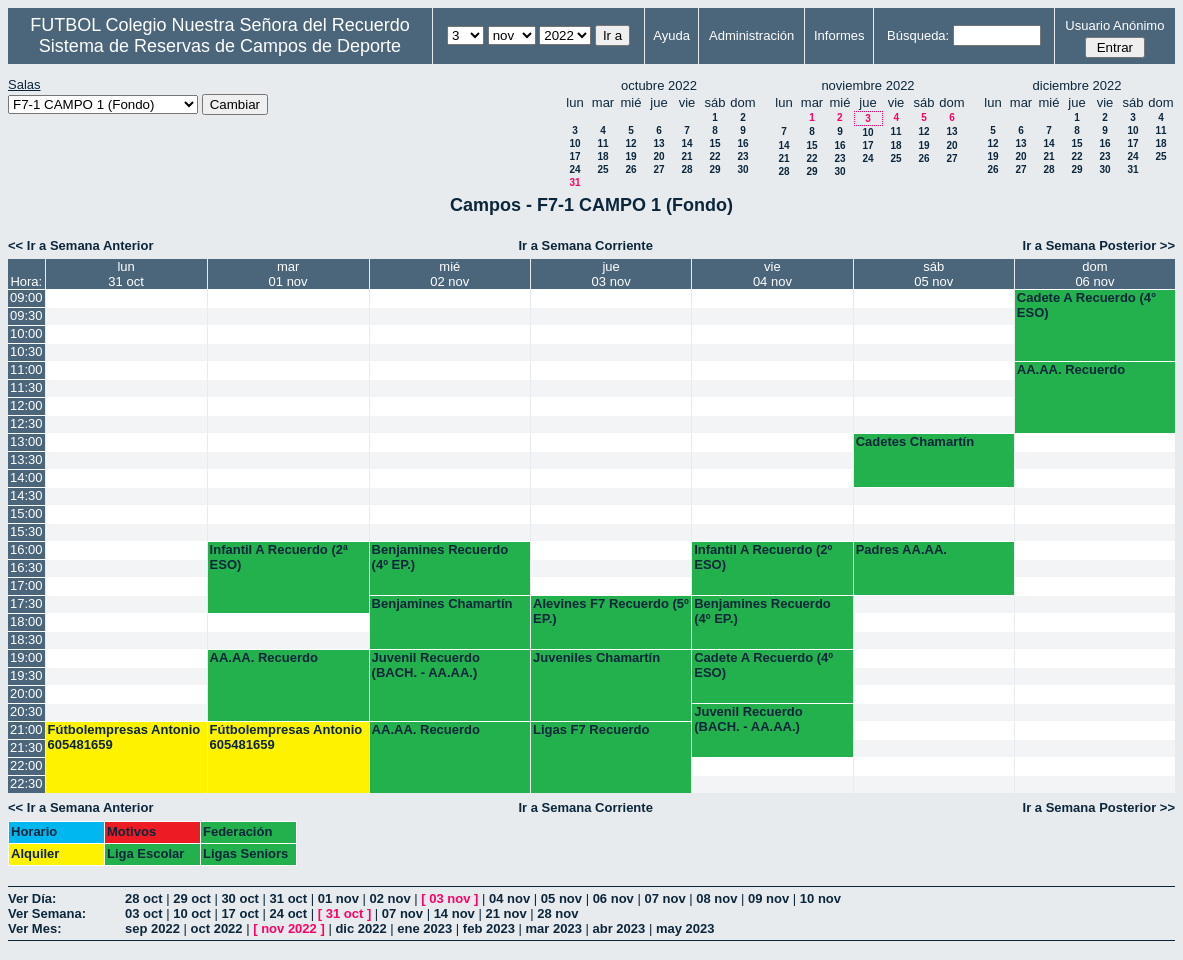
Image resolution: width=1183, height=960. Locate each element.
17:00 (26, 585)
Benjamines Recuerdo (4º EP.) (440, 557)
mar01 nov (288, 274)
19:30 (26, 675)
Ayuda (671, 35)
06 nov (613, 898)
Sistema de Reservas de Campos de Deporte (220, 46)
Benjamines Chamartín (442, 603)
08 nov (716, 898)
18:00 (26, 621)
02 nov (390, 898)
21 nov (505, 913)
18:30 (26, 639)
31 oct (289, 898)
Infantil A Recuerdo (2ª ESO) (279, 557)
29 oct (192, 898)
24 (574, 169)
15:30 (26, 531)
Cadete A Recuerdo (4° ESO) (1086, 305)
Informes (839, 35)
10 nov (820, 898)
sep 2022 (152, 928)
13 (658, 143)
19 (630, 156)
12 (630, 143)
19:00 (26, 657)
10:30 (26, 351)
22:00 (26, 765)
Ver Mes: (34, 928)
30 (742, 169)
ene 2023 (424, 928)
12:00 (26, 405)
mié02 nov (449, 274)
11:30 (26, 387)
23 (742, 156)
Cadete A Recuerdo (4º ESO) (763, 665)
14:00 (26, 477)
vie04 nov (772, 274)
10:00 (26, 333)
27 (658, 169)
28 (686, 169)
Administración (751, 35)
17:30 (26, 603)
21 (686, 156)
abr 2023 (619, 928)
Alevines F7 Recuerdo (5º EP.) (611, 611)
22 (714, 156)
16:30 (26, 567)
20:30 (26, 711)
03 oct (144, 913)
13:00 (26, 441)
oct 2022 (217, 928)
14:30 (26, 495)
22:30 (26, 783)
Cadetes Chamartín (915, 441)
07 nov (664, 898)
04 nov (509, 898)
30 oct (240, 898)
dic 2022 (360, 928)
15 (714, 143)
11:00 (26, 369)
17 (574, 156)
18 (602, 156)
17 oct (240, 913)
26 (630, 169)
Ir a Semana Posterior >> (1099, 245)
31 (574, 182)
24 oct (289, 913)
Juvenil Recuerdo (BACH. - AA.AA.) (426, 665)
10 (574, 143)
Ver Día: (32, 898)
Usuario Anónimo (1114, 25)
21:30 (26, 747)
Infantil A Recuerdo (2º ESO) (763, 557)
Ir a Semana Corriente (585, 245)
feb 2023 (489, 928)
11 (602, 143)
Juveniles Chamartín (596, 657)
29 (714, 169)
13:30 (26, 459)
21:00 (26, 729)
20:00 (26, 693)
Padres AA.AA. (901, 549)
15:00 (26, 513)
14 (686, 143)
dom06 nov (1094, 274)
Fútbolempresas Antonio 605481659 (124, 737)
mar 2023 (554, 928)
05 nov (561, 898)
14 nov (454, 913)
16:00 (26, 549)
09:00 (26, 297)
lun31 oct (125, 274)
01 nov (338, 898)
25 (602, 169)
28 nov (557, 913)
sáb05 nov (933, 274)
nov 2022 (289, 928)
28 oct (144, 898)
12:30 (26, 423)
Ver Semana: (47, 913)
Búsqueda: (918, 35)
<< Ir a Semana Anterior (80, 245)
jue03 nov (611, 274)
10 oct (192, 913)
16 (742, 143)
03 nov (449, 898)
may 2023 (685, 928)
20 (658, 156)
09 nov (768, 898)
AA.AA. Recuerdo (1071, 369)
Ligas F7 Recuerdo (591, 729)
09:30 (26, 315)
